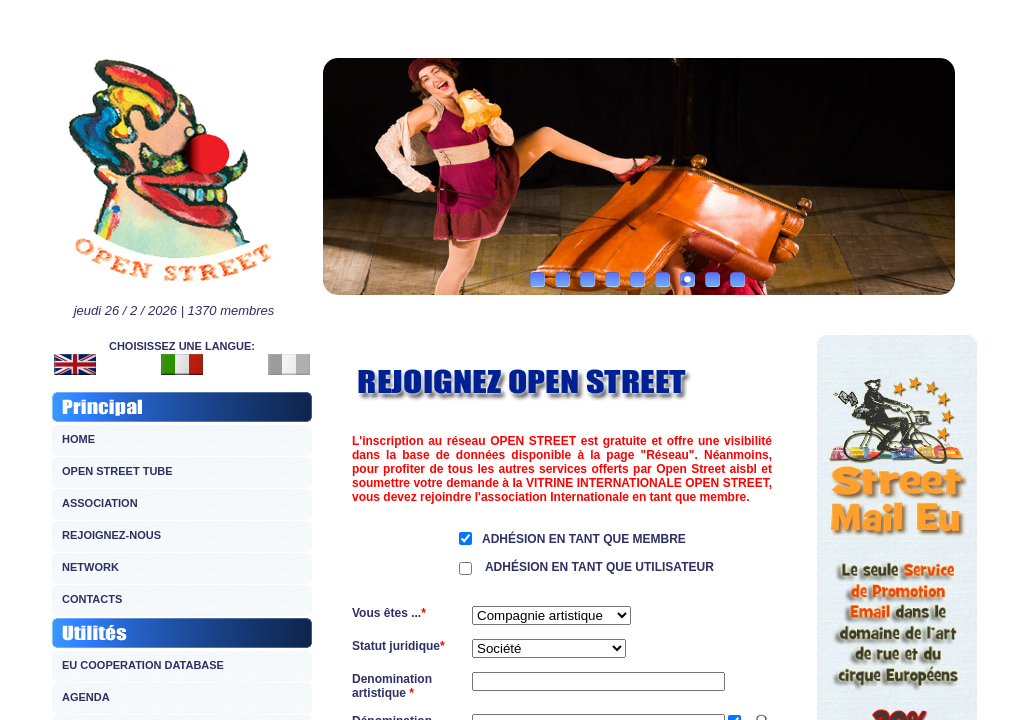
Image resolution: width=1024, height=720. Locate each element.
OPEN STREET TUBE (117, 471)
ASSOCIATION (100, 503)
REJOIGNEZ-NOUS (111, 535)
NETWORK (90, 567)
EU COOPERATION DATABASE (143, 665)
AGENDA (86, 697)
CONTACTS (92, 599)
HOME (78, 439)
